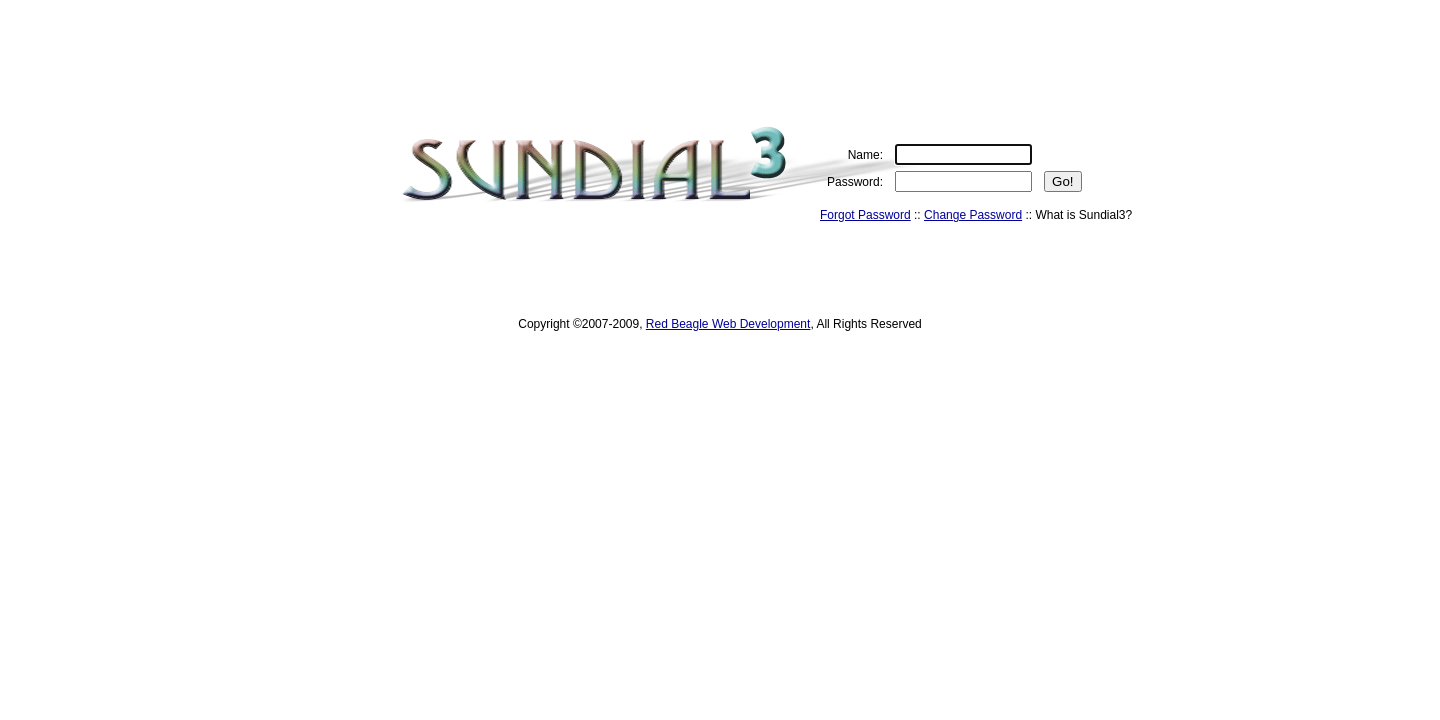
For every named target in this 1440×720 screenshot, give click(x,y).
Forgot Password (865, 215)
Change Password (973, 215)
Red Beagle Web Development (728, 324)
